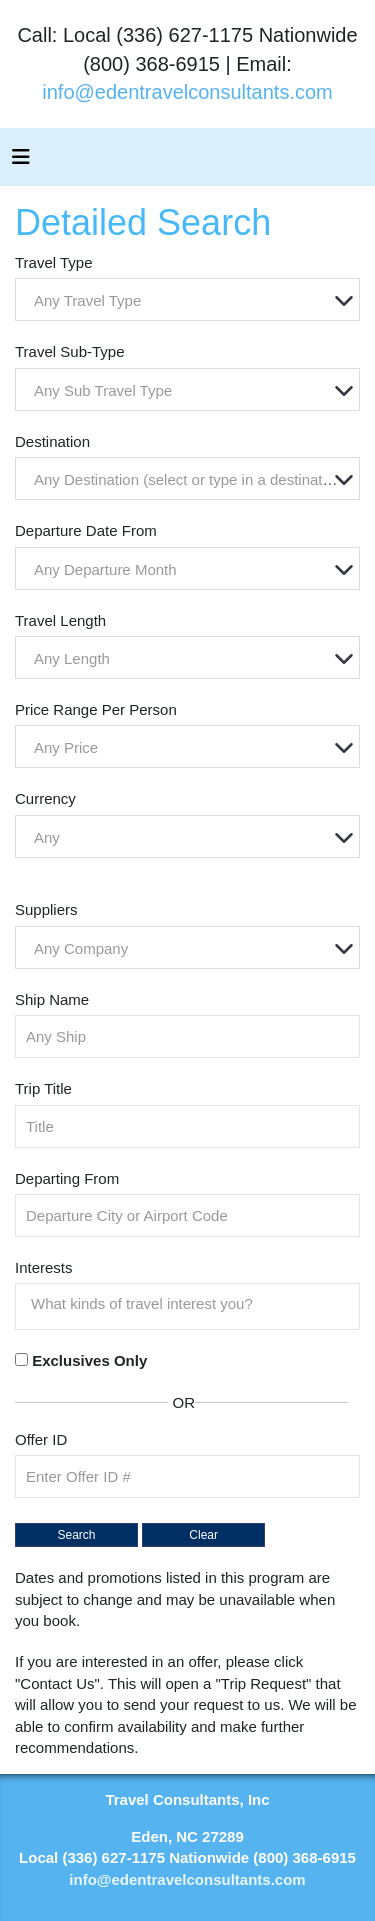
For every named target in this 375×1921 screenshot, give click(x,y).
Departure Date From (86, 530)
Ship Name (52, 999)
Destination (52, 441)
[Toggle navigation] (21, 162)
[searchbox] (192, 1304)
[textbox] (192, 300)
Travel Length (60, 620)
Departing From (67, 1178)
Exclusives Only (89, 1360)
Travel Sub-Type (70, 351)
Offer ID (41, 1439)
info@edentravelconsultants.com (187, 92)
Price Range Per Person (96, 709)
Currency (45, 798)
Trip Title (43, 1088)
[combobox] (187, 299)
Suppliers (46, 909)
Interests (44, 1267)
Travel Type (54, 262)
